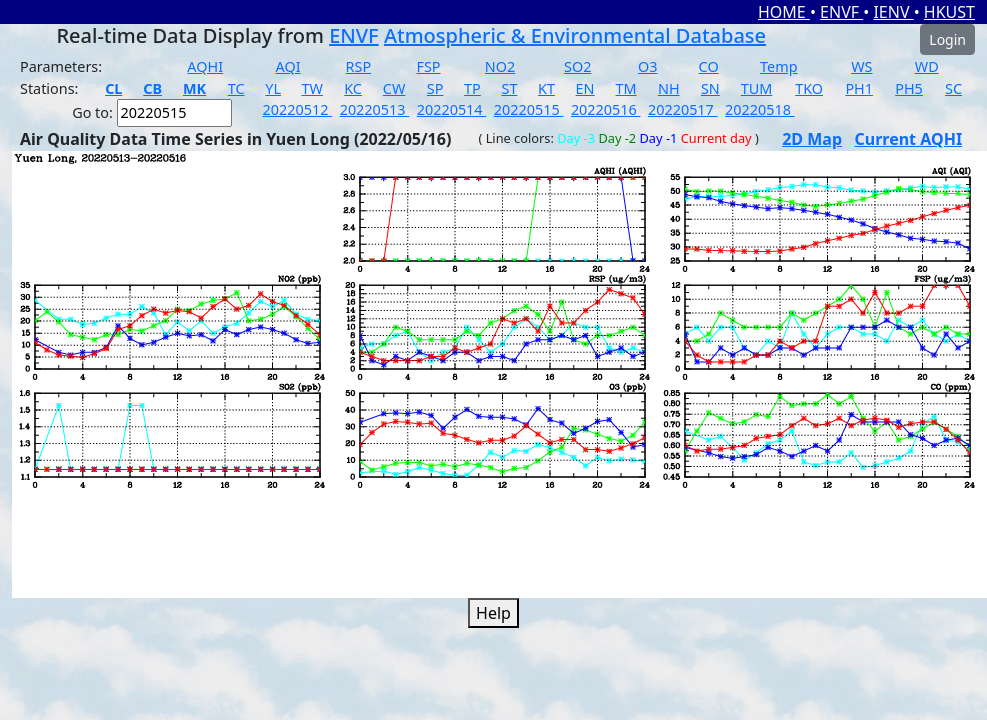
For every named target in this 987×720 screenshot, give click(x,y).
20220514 (452, 109)
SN (710, 88)
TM (626, 88)
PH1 (859, 88)
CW (394, 88)
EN (585, 88)
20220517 (683, 109)
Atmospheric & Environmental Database (575, 35)
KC (353, 88)
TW (312, 88)
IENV (893, 12)
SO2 (577, 66)
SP (435, 88)
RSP (359, 66)
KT (546, 88)
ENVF (841, 12)
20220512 (298, 109)
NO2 (500, 66)
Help (493, 613)
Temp (778, 66)
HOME (784, 12)
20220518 (760, 109)
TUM (757, 88)
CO (709, 66)
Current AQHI (909, 139)
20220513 (375, 109)
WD (927, 66)
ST (509, 88)
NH (669, 88)
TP (472, 88)
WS (861, 66)
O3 (647, 66)
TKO (809, 88)
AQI (288, 66)
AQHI (205, 66)
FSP (428, 66)
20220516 (606, 109)
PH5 (909, 88)
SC (953, 88)
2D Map (812, 139)
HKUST (949, 12)
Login (947, 39)
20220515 (529, 109)
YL (273, 88)
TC (236, 88)
